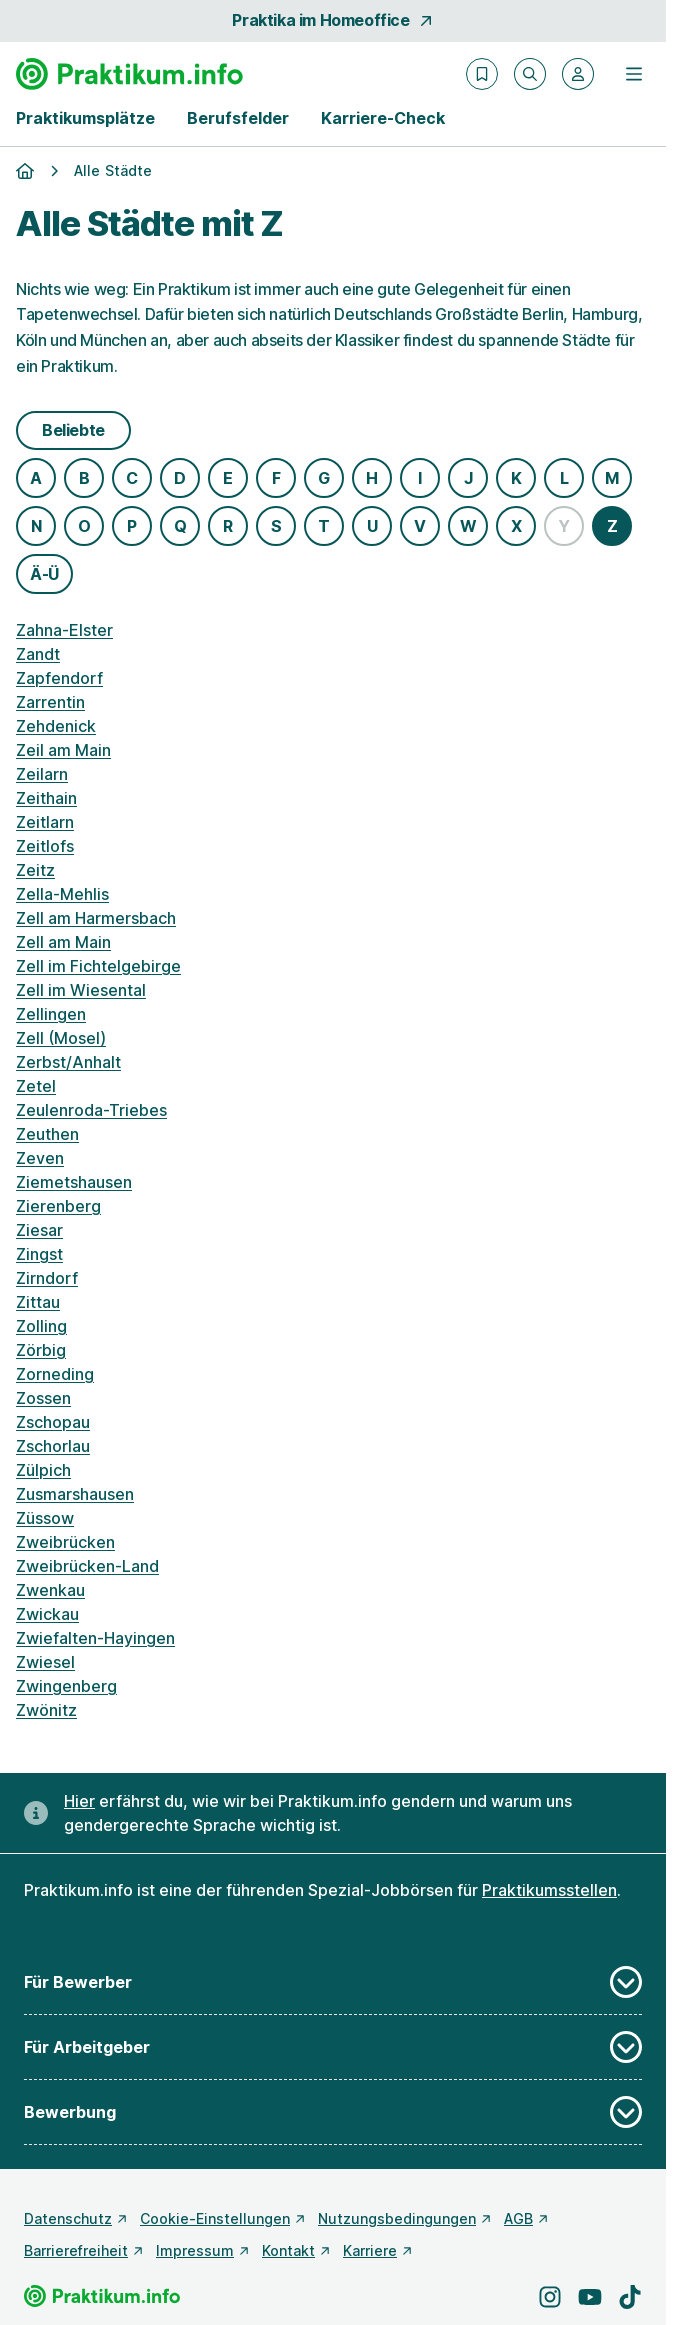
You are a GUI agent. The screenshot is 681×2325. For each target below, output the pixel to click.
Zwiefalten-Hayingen (95, 1638)
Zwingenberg (66, 1686)
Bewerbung (333, 2112)
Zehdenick (56, 726)
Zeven (40, 1158)
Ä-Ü (44, 574)
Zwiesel (45, 1662)
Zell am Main (63, 942)
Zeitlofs (45, 846)
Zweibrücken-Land (87, 1566)
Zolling (41, 1326)
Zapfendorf (59, 678)
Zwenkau (50, 1590)
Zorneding (55, 1374)
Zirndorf (47, 1278)
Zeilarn (42, 774)
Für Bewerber (333, 1982)
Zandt (38, 654)
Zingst (39, 1254)
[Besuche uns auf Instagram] (550, 2297)
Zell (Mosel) (61, 1038)
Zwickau (47, 1614)
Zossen (43, 1398)
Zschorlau (53, 1446)
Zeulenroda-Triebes (91, 1110)
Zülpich (43, 1470)
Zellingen (51, 1014)
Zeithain (46, 798)
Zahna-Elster (64, 630)
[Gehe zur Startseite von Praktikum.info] (129, 74)
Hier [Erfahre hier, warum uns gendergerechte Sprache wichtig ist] (79, 1801)
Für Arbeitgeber (333, 2047)
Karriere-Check (383, 118)
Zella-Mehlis (62, 894)
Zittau (38, 1302)
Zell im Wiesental (81, 990)
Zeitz (35, 870)
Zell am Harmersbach (96, 918)
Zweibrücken (65, 1542)
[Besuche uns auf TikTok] (630, 2297)
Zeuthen (47, 1134)
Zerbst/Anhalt (68, 1062)
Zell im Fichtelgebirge (98, 966)
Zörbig (41, 1350)
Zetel (36, 1086)
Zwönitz (46, 1710)
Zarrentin (50, 702)
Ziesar (39, 1230)
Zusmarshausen (75, 1494)
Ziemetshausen (74, 1182)
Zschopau (53, 1422)
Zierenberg (58, 1206)
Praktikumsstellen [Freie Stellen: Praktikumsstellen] (549, 1890)
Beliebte (73, 430)
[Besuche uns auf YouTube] (590, 2297)
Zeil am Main (63, 750)
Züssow (45, 1518)
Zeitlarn (45, 822)
